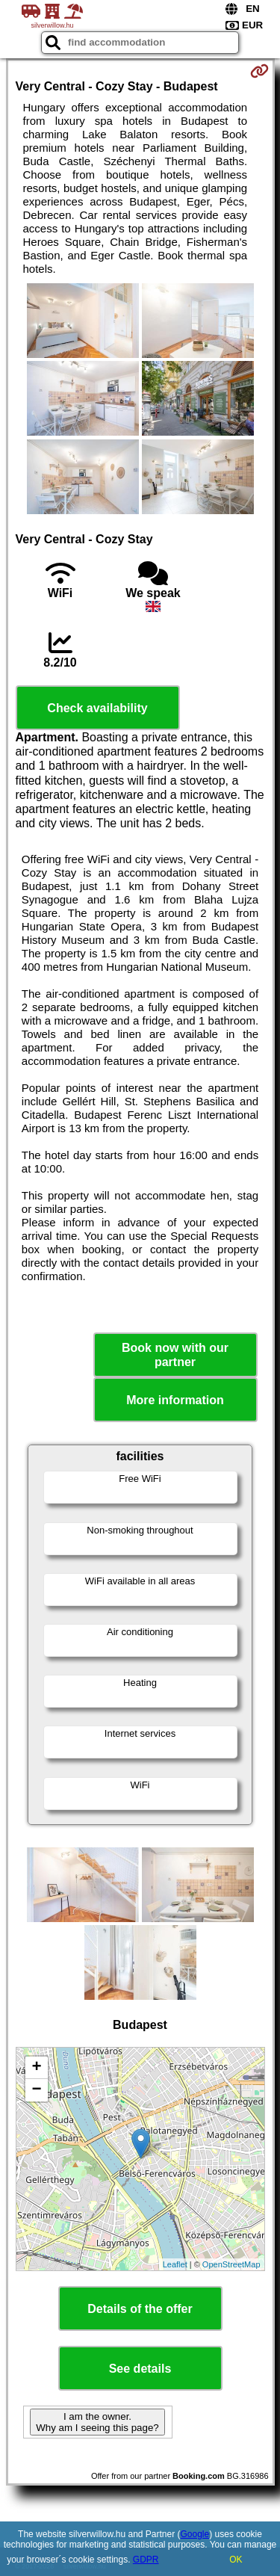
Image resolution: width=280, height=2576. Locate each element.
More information (175, 1400)
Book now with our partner (175, 1354)
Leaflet (175, 2264)
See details (140, 2368)
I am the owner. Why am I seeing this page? (97, 2422)
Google (195, 2534)
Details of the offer (139, 2308)
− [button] (36, 2090)
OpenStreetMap (231, 2264)
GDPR (146, 2559)
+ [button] (36, 2068)
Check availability (97, 708)
